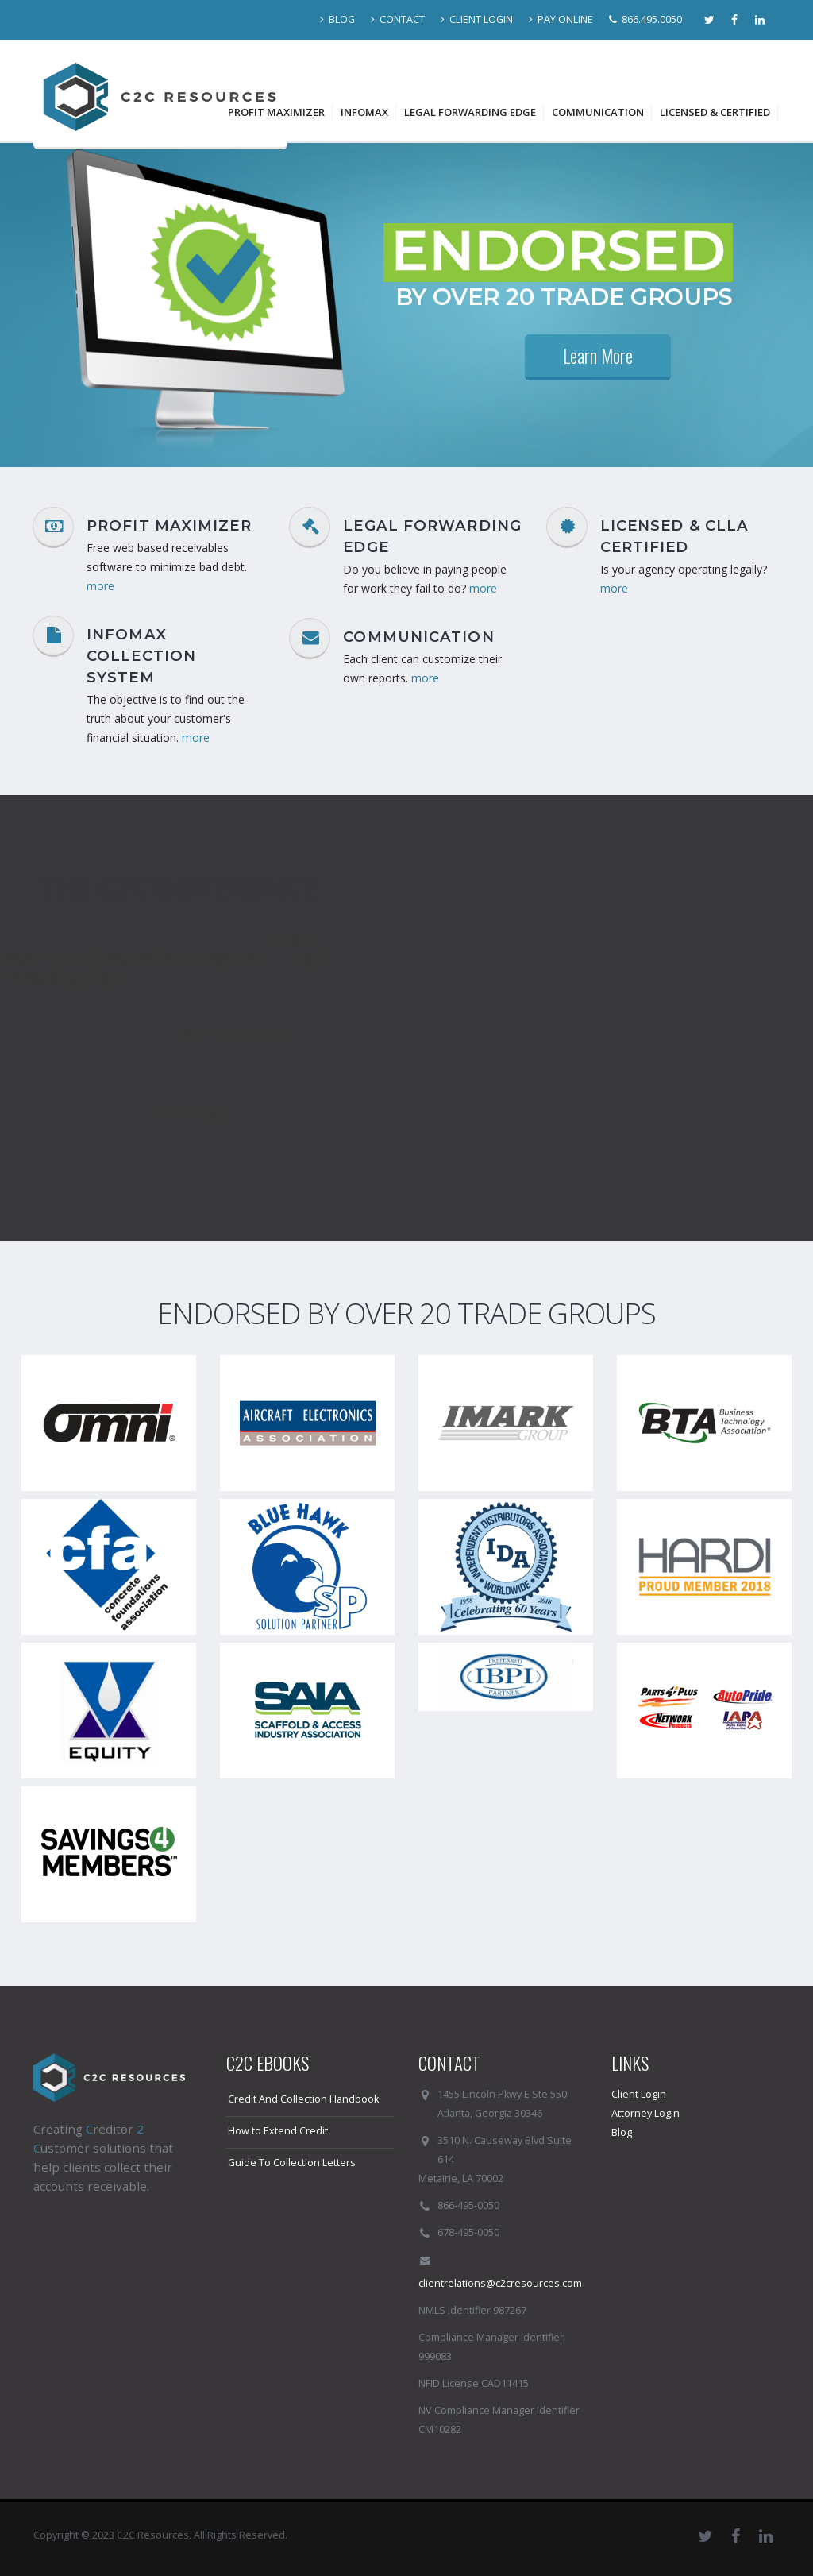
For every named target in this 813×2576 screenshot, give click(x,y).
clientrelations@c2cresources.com (500, 2283)
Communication (598, 112)
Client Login (638, 2094)
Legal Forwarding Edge (470, 112)
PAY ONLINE (561, 19)
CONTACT (398, 19)
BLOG (337, 19)
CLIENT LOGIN (477, 19)
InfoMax (364, 112)
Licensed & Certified (715, 112)
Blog (621, 2132)
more (100, 585)
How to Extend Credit (278, 2131)
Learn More (598, 355)
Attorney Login (645, 2113)
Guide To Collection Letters (292, 2162)
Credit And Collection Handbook (303, 2099)
